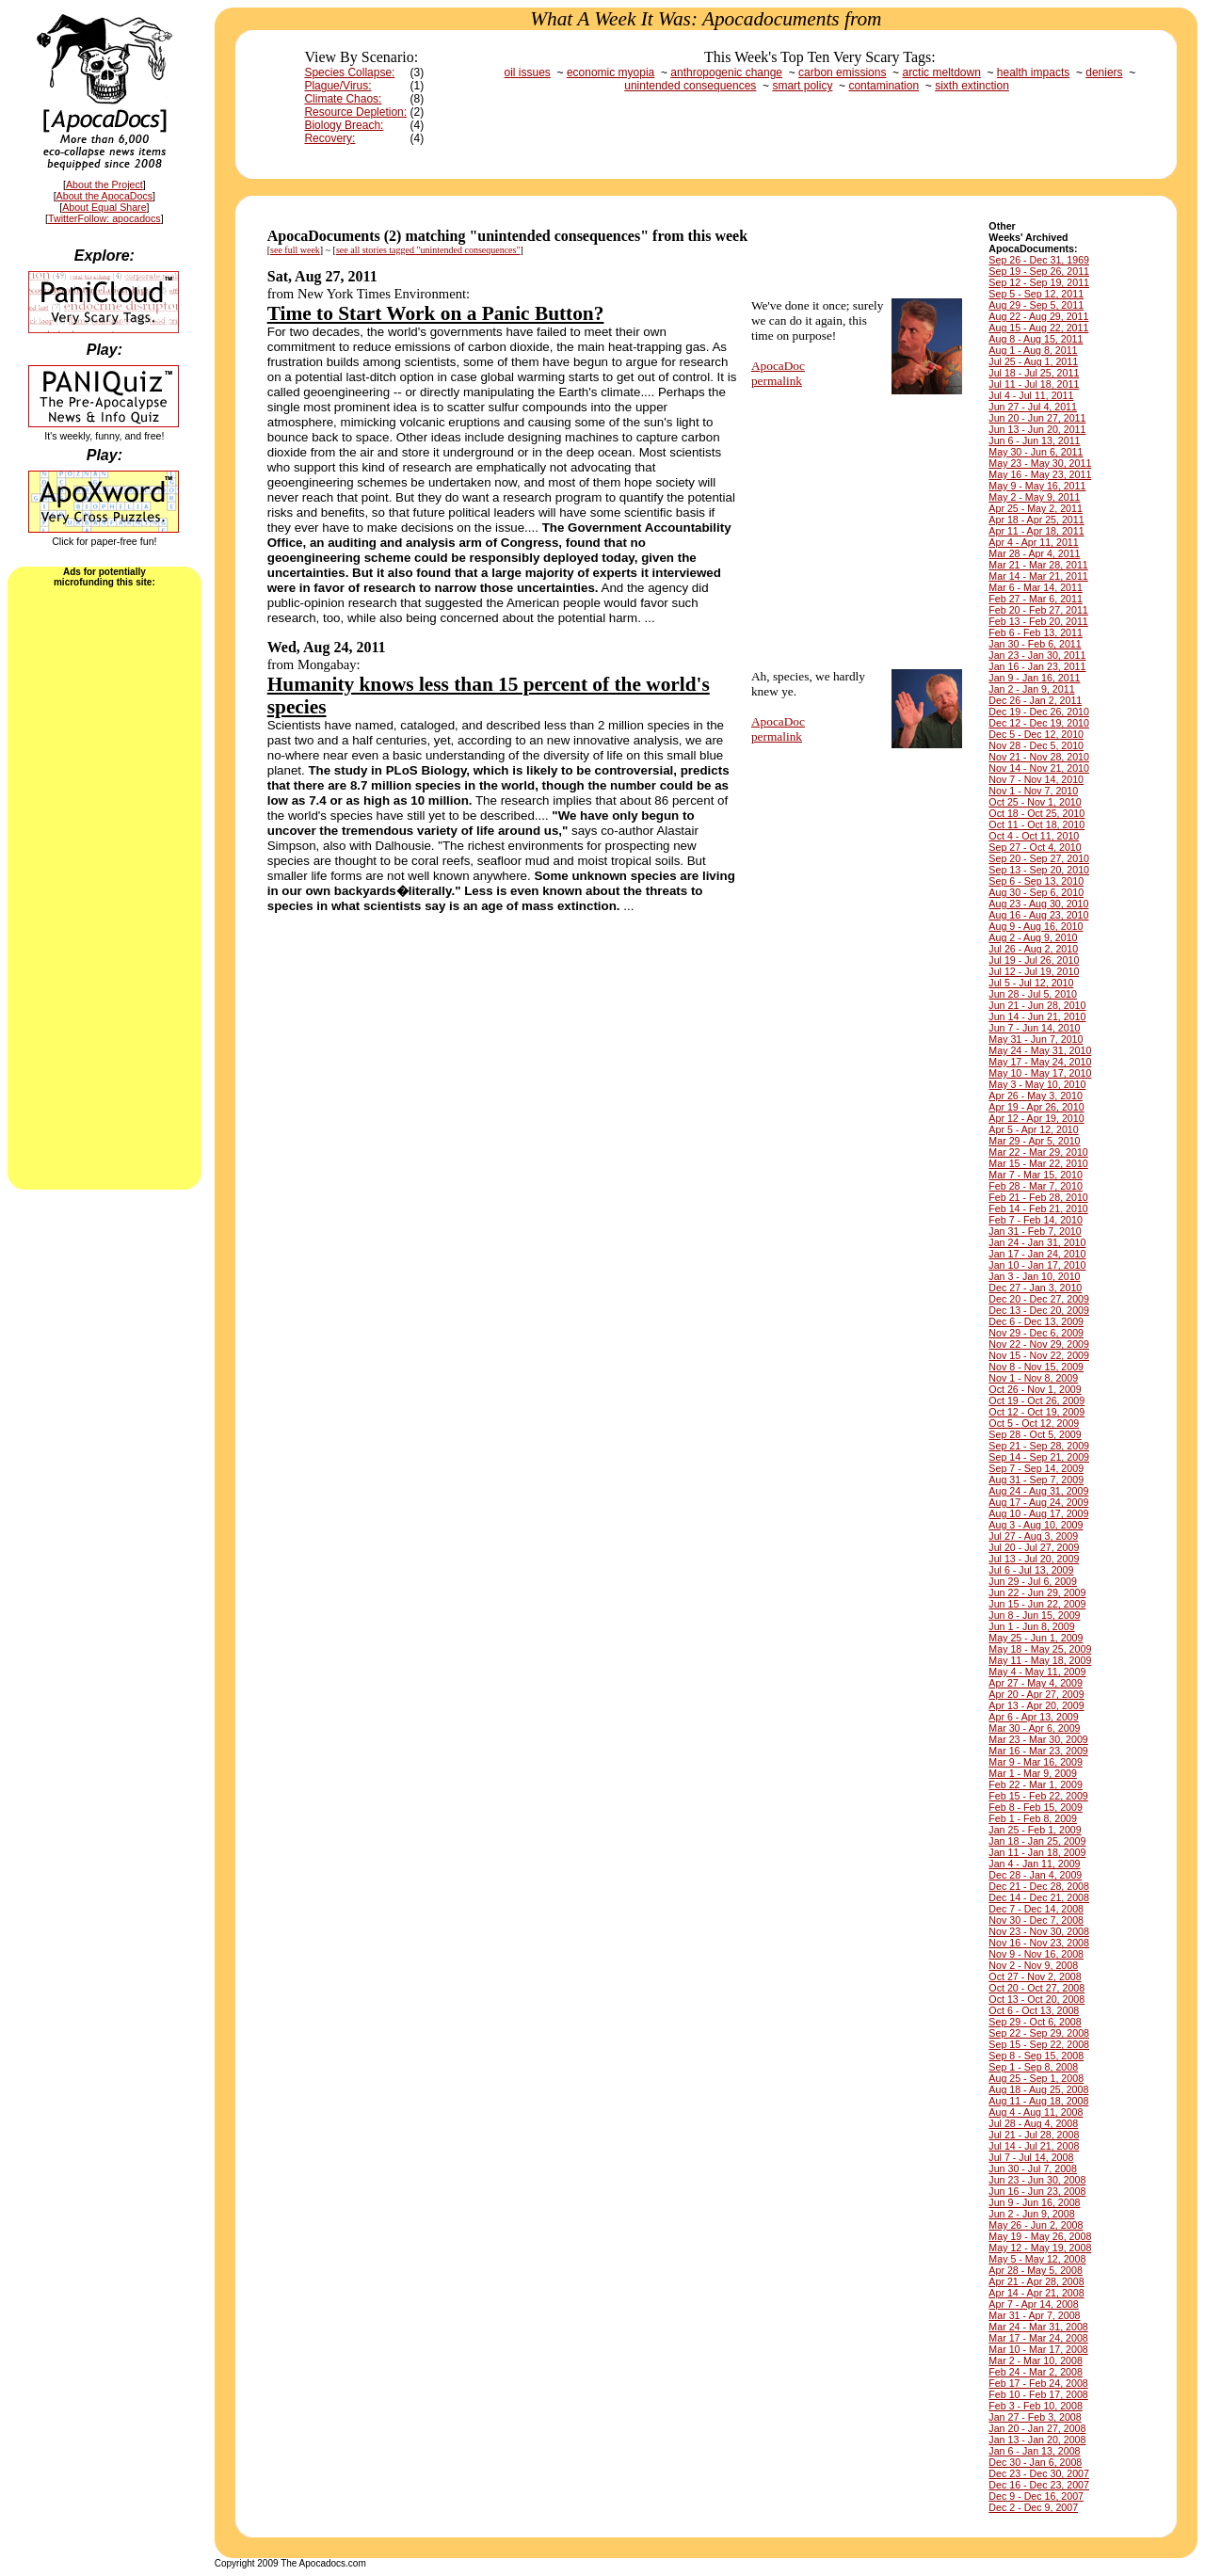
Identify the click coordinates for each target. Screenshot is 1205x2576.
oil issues (528, 72)
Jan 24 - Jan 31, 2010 (1036, 1242)
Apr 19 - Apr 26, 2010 (1036, 1106)
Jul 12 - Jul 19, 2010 (1033, 971)
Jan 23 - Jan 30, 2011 (1036, 655)
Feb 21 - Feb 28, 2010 (1037, 1197)
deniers (1103, 72)
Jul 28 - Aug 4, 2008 (1033, 2123)
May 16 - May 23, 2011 (1039, 474)
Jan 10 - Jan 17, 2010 (1036, 1265)
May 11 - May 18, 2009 (1039, 1660)
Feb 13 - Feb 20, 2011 (1037, 621)
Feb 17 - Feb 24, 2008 (1037, 2383)
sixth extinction (972, 85)
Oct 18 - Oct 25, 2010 (1036, 813)
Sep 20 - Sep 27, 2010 (1038, 858)
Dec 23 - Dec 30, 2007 (1038, 2473)
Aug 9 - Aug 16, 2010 (1035, 926)
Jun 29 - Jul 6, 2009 (1032, 1581)
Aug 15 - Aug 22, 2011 (1038, 327)
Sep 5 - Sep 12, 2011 (1036, 293)
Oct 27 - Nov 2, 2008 (1034, 1976)
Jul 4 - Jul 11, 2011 (1030, 395)
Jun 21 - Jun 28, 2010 (1036, 1005)
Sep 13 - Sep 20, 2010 (1038, 869)
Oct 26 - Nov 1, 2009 (1034, 1389)
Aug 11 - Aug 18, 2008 (1038, 2100)
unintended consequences (690, 85)
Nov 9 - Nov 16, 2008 (1036, 1954)
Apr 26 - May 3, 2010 (1035, 1095)
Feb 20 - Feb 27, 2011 (1037, 610)
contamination (883, 85)
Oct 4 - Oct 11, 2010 (1033, 835)
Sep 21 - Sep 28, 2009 (1038, 1445)
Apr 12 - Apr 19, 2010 (1036, 1118)
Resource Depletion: (355, 112)
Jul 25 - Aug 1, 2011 (1033, 361)
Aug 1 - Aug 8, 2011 (1032, 350)
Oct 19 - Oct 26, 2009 (1036, 1400)
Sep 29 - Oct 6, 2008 (1034, 2021)
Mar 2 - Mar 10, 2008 (1035, 2360)
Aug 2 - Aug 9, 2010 (1032, 937)
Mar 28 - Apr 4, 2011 (1034, 553)
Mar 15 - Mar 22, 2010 (1037, 1163)
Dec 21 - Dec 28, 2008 (1038, 1886)
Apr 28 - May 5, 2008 (1035, 2270)
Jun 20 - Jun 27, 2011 (1036, 418)
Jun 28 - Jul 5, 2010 (1032, 994)
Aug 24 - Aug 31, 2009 (1038, 1490)
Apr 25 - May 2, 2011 (1035, 508)
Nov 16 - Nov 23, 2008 (1038, 1942)
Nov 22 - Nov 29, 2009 (1038, 1344)
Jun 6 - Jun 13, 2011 (1034, 440)
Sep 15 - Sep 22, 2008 (1038, 2044)
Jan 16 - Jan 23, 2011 (1036, 666)
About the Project (104, 184)
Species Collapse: (349, 72)
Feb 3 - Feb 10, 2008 (1035, 2405)
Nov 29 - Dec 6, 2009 (1036, 1332)
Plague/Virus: (337, 85)
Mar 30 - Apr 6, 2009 (1034, 1728)
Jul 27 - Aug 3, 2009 (1033, 1536)
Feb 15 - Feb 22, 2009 (1037, 1795)
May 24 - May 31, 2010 (1039, 1050)
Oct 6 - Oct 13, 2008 (1033, 2010)
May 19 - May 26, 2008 (1039, 2236)
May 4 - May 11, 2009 (1036, 1671)
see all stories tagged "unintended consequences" (428, 250)
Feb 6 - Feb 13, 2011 (1035, 632)
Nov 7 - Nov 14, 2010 (1036, 779)
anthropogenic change (726, 72)
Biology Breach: (343, 125)
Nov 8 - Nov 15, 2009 (1036, 1366)
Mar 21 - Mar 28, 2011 (1037, 564)
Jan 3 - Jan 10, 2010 (1034, 1276)
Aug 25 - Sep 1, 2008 (1036, 2078)
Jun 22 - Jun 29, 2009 (1036, 1592)
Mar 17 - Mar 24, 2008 (1037, 2338)
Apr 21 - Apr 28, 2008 (1036, 2281)
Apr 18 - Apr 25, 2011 (1036, 519)
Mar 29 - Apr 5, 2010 (1034, 1140)
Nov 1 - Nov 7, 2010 (1033, 790)
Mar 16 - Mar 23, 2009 (1037, 1750)
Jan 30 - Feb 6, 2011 (1034, 643)
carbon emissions (842, 72)
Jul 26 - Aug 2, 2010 (1033, 948)
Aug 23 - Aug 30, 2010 (1038, 903)
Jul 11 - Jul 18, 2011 (1033, 384)
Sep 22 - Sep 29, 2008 (1038, 2033)
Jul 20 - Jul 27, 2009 (1033, 1547)
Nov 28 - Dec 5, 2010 (1036, 745)
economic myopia (610, 72)
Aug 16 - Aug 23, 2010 (1038, 914)
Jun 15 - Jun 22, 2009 (1036, 1603)
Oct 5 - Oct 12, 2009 (1033, 1423)
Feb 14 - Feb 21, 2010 (1037, 1208)
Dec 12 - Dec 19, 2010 (1038, 722)
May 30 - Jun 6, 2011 (1035, 451)
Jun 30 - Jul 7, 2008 (1032, 2168)
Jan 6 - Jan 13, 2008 (1034, 2450)
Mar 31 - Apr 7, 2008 (1034, 2315)
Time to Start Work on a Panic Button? (435, 313)
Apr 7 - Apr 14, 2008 (1033, 2304)
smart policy (802, 85)
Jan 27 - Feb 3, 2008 (1034, 2417)
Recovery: (329, 138)
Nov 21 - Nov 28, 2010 (1038, 756)
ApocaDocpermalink (778, 373)
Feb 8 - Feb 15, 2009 (1035, 1807)
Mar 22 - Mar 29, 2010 (1037, 1152)
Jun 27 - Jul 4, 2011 (1032, 406)
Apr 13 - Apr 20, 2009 (1036, 1705)
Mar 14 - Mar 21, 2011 (1037, 576)
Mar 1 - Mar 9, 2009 (1032, 1773)
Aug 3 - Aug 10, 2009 (1035, 1524)
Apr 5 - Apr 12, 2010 (1033, 1129)
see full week (295, 250)
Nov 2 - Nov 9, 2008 (1033, 1965)
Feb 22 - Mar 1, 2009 (1035, 1784)
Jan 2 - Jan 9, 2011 (1031, 689)
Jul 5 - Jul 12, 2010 (1030, 982)
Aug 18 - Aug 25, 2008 (1038, 2089)
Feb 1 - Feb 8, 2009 (1032, 1818)
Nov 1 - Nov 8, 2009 (1033, 1378)
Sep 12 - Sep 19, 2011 (1038, 282)
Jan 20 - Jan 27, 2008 (1036, 2428)
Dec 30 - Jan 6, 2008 (1035, 2462)
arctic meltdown (941, 72)
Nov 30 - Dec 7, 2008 (1036, 1920)
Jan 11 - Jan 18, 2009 (1036, 1852)
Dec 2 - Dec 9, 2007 (1033, 2507)
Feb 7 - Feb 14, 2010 (1035, 1219)
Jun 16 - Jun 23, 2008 (1036, 2191)
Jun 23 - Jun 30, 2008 (1036, 2179)
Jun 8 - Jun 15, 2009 (1034, 1615)
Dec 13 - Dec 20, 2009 (1038, 1310)
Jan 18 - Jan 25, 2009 (1036, 1841)
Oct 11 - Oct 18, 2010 (1036, 824)
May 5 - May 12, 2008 (1036, 2258)
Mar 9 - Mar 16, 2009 (1035, 1762)
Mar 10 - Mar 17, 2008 (1037, 2349)
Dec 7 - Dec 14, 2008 (1036, 1908)
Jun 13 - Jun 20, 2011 (1036, 429)
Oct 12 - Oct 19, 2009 (1036, 1411)
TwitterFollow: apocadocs (104, 218)
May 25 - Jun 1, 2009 (1035, 1637)
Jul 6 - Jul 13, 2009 (1030, 1570)
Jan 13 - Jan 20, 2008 (1036, 2439)
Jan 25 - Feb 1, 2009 (1034, 1829)
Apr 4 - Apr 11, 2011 (1033, 542)
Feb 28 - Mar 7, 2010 (1035, 1186)
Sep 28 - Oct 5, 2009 (1034, 1434)
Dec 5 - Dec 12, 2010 (1036, 734)
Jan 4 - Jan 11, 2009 (1034, 1863)
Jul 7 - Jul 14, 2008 (1030, 2157)
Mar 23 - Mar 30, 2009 (1037, 1739)
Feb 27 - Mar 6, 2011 (1035, 598)
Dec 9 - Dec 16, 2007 (1036, 2496)
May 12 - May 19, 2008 (1039, 2247)
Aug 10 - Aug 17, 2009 (1038, 1513)
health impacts (1033, 72)
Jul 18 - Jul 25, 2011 (1033, 372)
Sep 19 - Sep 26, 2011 (1038, 271)
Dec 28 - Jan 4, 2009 (1035, 1874)
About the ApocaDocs (104, 195)
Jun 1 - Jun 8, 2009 (1031, 1626)
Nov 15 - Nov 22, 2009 (1038, 1355)
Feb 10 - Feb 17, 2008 (1037, 2394)
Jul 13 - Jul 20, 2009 (1033, 1558)
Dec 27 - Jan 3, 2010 (1035, 1287)
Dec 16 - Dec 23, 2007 (1038, 2484)
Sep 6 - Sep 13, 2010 (1036, 881)
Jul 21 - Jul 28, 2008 (1033, 2134)
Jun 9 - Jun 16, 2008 (1034, 2202)
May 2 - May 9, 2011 (1034, 497)
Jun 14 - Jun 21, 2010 (1036, 1016)
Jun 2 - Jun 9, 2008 (1031, 2213)
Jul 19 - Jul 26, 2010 (1033, 960)
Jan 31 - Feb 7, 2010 (1034, 1231)
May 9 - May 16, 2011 (1036, 485)
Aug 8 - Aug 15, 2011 (1035, 338)
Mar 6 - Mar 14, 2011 (1035, 587)
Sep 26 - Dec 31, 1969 (1038, 259)
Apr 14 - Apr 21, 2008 (1036, 2292)
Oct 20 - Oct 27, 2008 (1036, 1987)
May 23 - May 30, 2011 (1039, 463)
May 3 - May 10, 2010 (1036, 1084)
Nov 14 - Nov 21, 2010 (1038, 768)
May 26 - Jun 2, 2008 (1035, 2225)
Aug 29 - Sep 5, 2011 (1036, 305)
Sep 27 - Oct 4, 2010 (1034, 847)
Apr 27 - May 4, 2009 (1035, 1682)
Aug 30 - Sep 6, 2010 (1036, 892)
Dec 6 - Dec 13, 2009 (1036, 1321)
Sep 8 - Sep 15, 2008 (1036, 2055)
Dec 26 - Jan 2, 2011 (1035, 700)
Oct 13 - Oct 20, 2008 (1036, 1999)
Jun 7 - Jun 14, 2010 (1034, 1027)
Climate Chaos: (342, 98)
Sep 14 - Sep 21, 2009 (1038, 1457)
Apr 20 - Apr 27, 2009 (1036, 1694)
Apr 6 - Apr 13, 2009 (1033, 1716)
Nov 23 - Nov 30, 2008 (1038, 1931)
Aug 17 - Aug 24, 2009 (1038, 1502)
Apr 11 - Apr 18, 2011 (1036, 530)
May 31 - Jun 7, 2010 (1035, 1039)
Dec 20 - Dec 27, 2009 (1038, 1298)
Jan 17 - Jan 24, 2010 (1036, 1253)
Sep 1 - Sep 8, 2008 (1033, 2066)
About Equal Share (104, 207)
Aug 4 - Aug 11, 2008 (1035, 2112)
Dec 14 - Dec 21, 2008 (1038, 1897)
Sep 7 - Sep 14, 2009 (1036, 1468)
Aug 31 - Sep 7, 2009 (1036, 1479)
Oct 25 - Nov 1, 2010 (1034, 802)
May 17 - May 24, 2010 (1039, 1061)
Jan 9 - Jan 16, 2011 (1034, 677)
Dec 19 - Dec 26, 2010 (1038, 711)
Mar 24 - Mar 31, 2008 (1037, 2326)
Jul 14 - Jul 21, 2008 (1033, 2146)
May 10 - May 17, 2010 (1039, 1073)
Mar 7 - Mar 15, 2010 (1035, 1174)
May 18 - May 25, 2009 (1039, 1649)
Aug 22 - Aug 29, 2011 (1038, 316)
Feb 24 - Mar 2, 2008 (1035, 2371)
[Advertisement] (104, 886)
